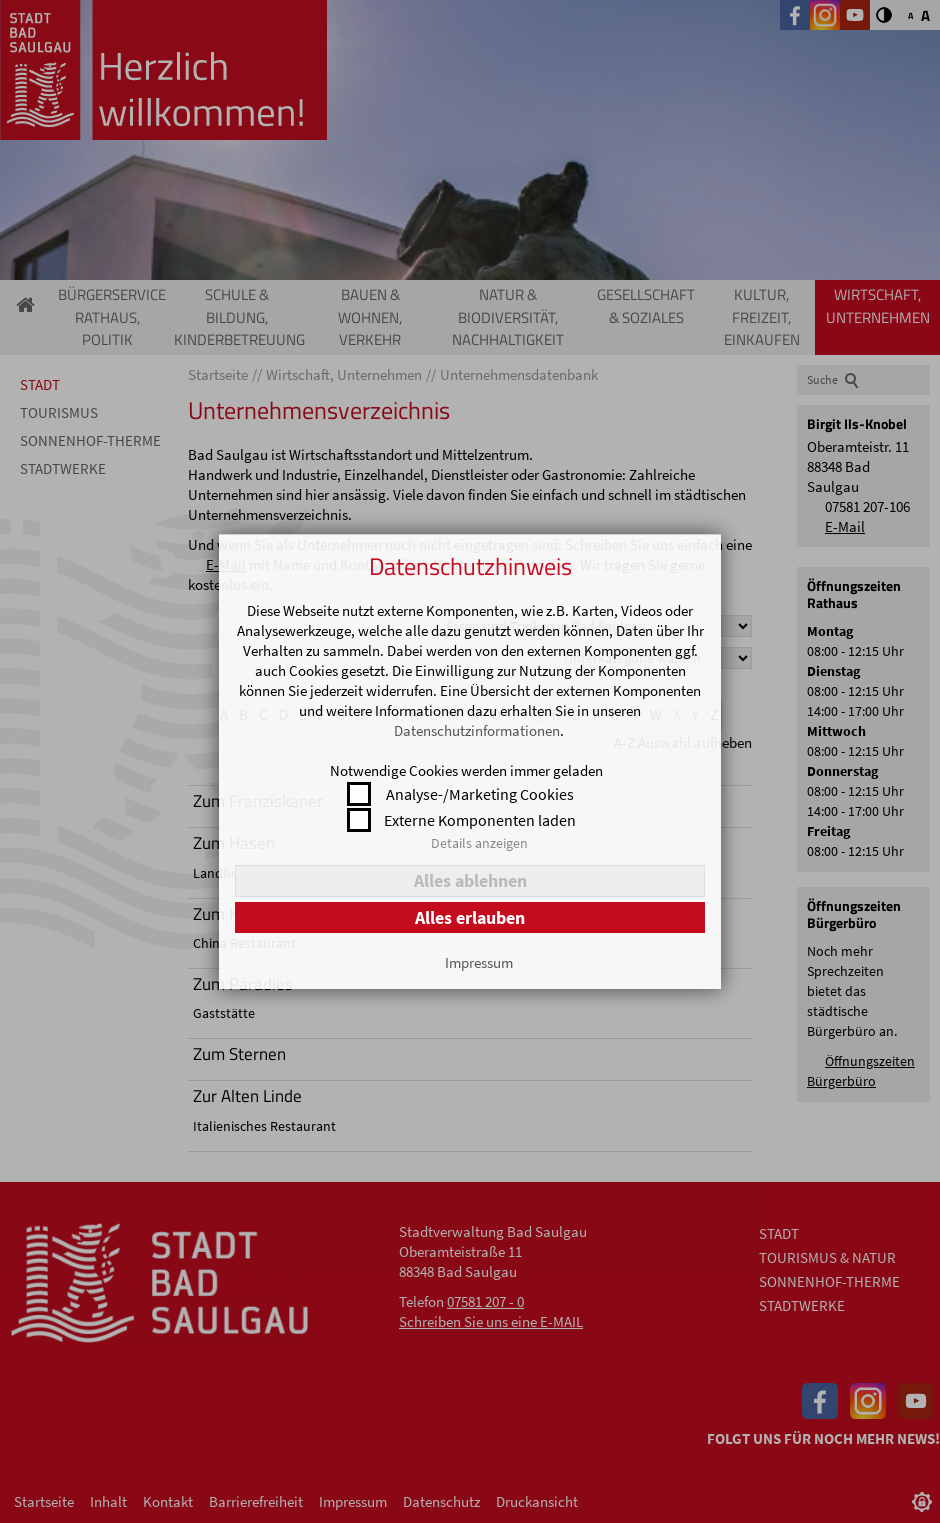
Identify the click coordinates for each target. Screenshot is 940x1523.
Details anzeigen (479, 843)
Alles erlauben (470, 917)
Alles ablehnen (470, 880)
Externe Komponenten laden (480, 820)
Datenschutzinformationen (477, 730)
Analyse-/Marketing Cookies (480, 794)
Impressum (479, 962)
